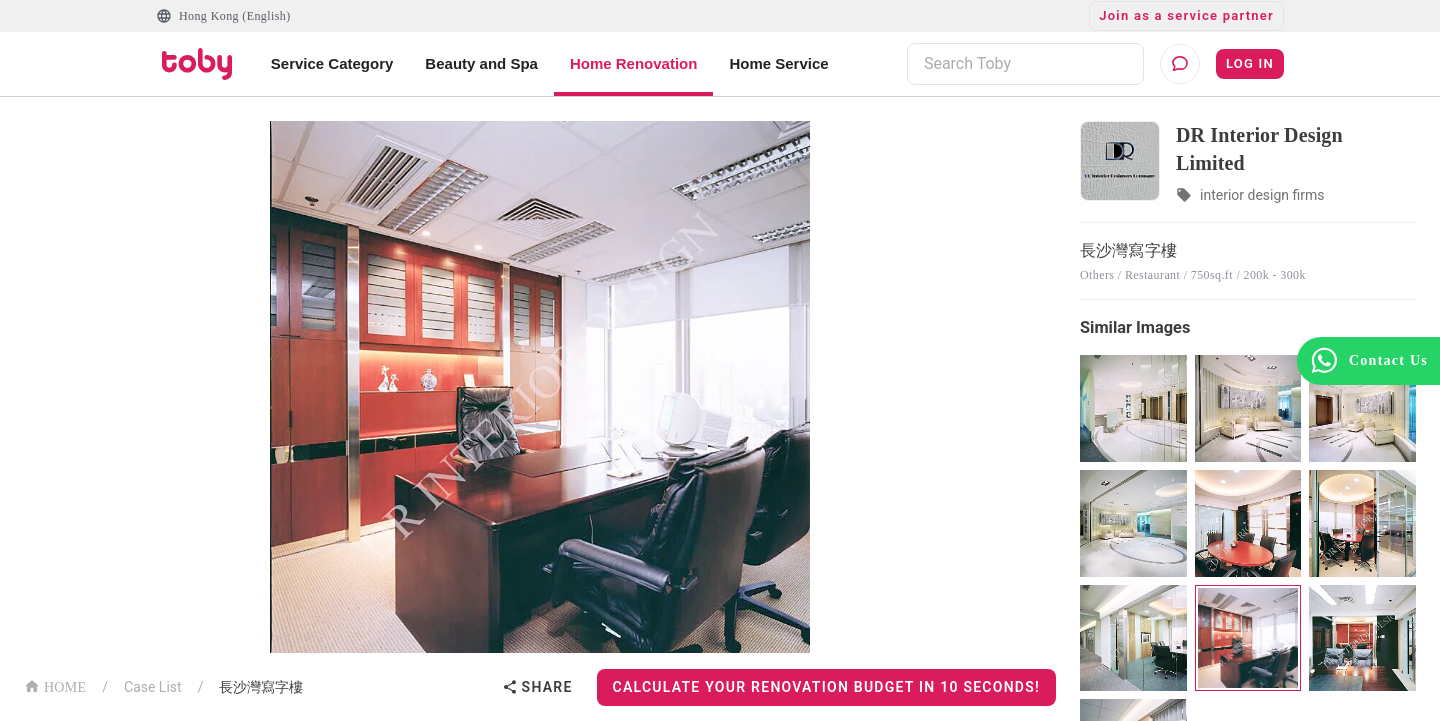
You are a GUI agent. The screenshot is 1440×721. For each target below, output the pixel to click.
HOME (55, 685)
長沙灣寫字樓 (261, 687)
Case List (153, 687)
